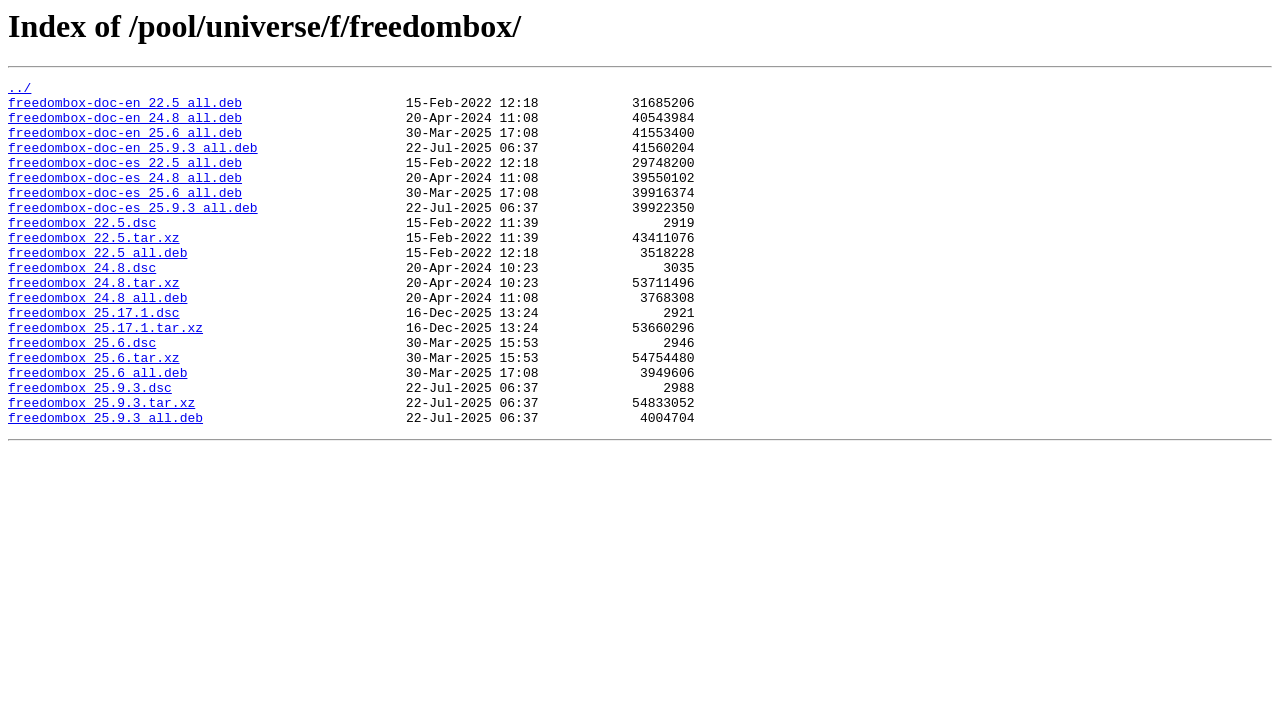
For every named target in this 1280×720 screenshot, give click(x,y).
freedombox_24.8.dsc (82, 306)
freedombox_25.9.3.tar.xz (101, 468)
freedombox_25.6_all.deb (97, 432)
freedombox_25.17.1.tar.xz (105, 378)
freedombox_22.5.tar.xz (94, 270)
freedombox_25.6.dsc (82, 396)
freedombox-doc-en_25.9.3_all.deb (133, 162)
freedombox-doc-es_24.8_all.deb (125, 198)
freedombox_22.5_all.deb (97, 288)
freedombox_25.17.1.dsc (94, 360)
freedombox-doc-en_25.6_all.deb (125, 144)
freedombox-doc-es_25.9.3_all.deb (133, 234)
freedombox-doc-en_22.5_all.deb (125, 108)
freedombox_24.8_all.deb (97, 342)
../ (19, 90)
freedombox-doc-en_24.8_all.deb (125, 126)
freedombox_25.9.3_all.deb (105, 486)
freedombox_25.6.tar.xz (94, 414)
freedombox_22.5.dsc (82, 252)
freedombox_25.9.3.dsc (90, 450)
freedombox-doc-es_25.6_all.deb (125, 216)
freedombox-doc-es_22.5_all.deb (125, 180)
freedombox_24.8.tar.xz (94, 324)
